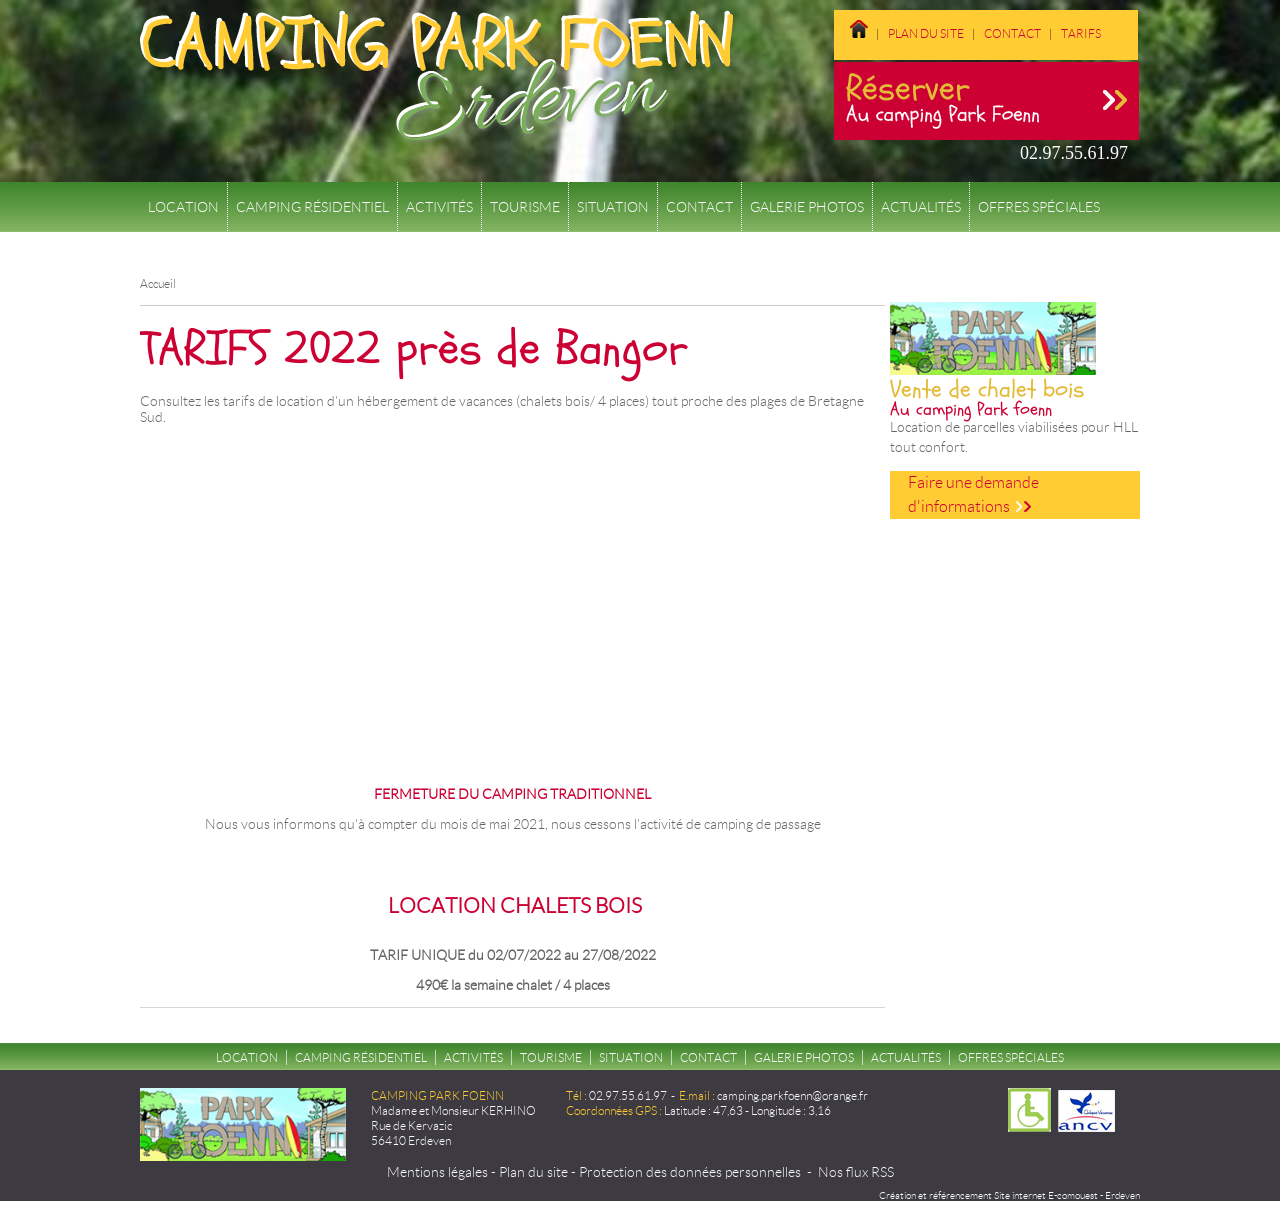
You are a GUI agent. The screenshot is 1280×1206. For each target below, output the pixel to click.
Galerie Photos (807, 207)
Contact (1012, 33)
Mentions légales (437, 1172)
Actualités (921, 207)
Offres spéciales (1039, 207)
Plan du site (926, 33)
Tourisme (525, 207)
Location (183, 207)
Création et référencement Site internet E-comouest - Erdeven (1009, 1195)
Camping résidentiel (312, 207)
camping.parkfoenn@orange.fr (792, 1095)
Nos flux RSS (856, 1172)
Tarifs (1081, 33)
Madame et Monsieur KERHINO (453, 1110)
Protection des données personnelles (690, 1172)
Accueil (158, 283)
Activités (439, 207)
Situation (613, 207)
